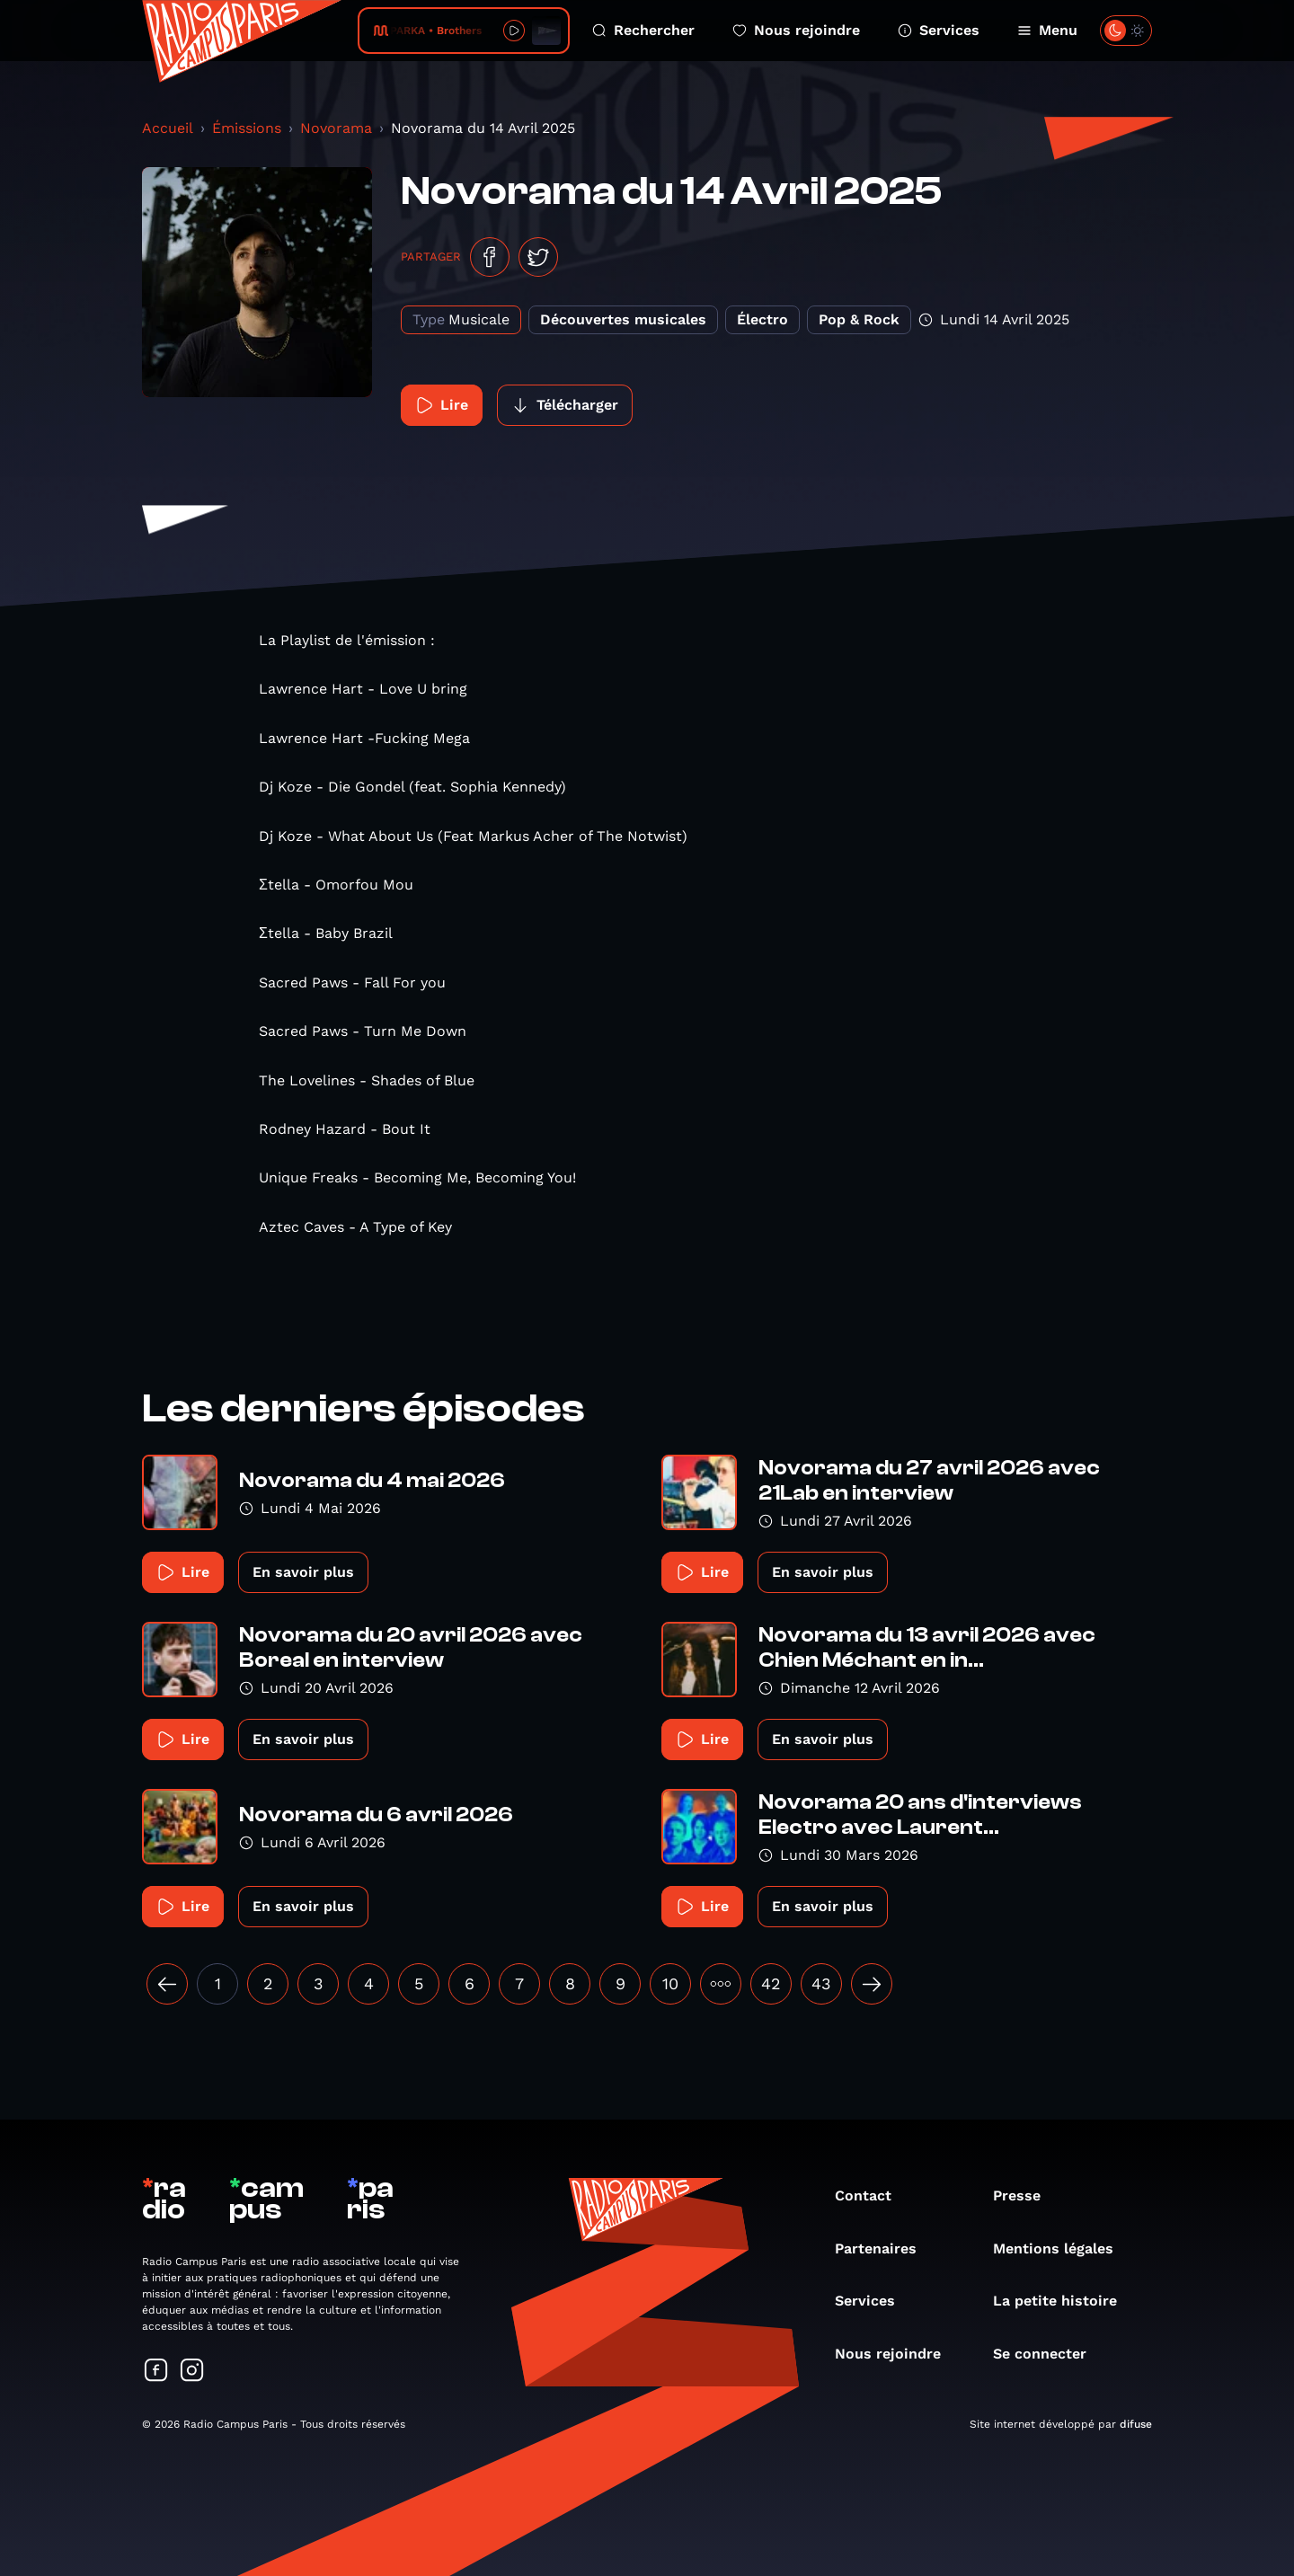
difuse (1136, 2424)
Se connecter (1048, 2353)
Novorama (336, 128)
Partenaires (885, 2248)
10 (670, 1983)
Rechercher (643, 30)
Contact (872, 2195)
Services (938, 30)
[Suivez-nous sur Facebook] (156, 2371)
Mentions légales (1062, 2248)
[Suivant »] (871, 1984)
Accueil (167, 128)
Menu (1047, 30)
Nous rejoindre (796, 30)
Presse (1026, 2195)
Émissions (246, 128)
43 (821, 1983)
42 (771, 1983)
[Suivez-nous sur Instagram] (192, 2371)
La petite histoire (1064, 2300)
